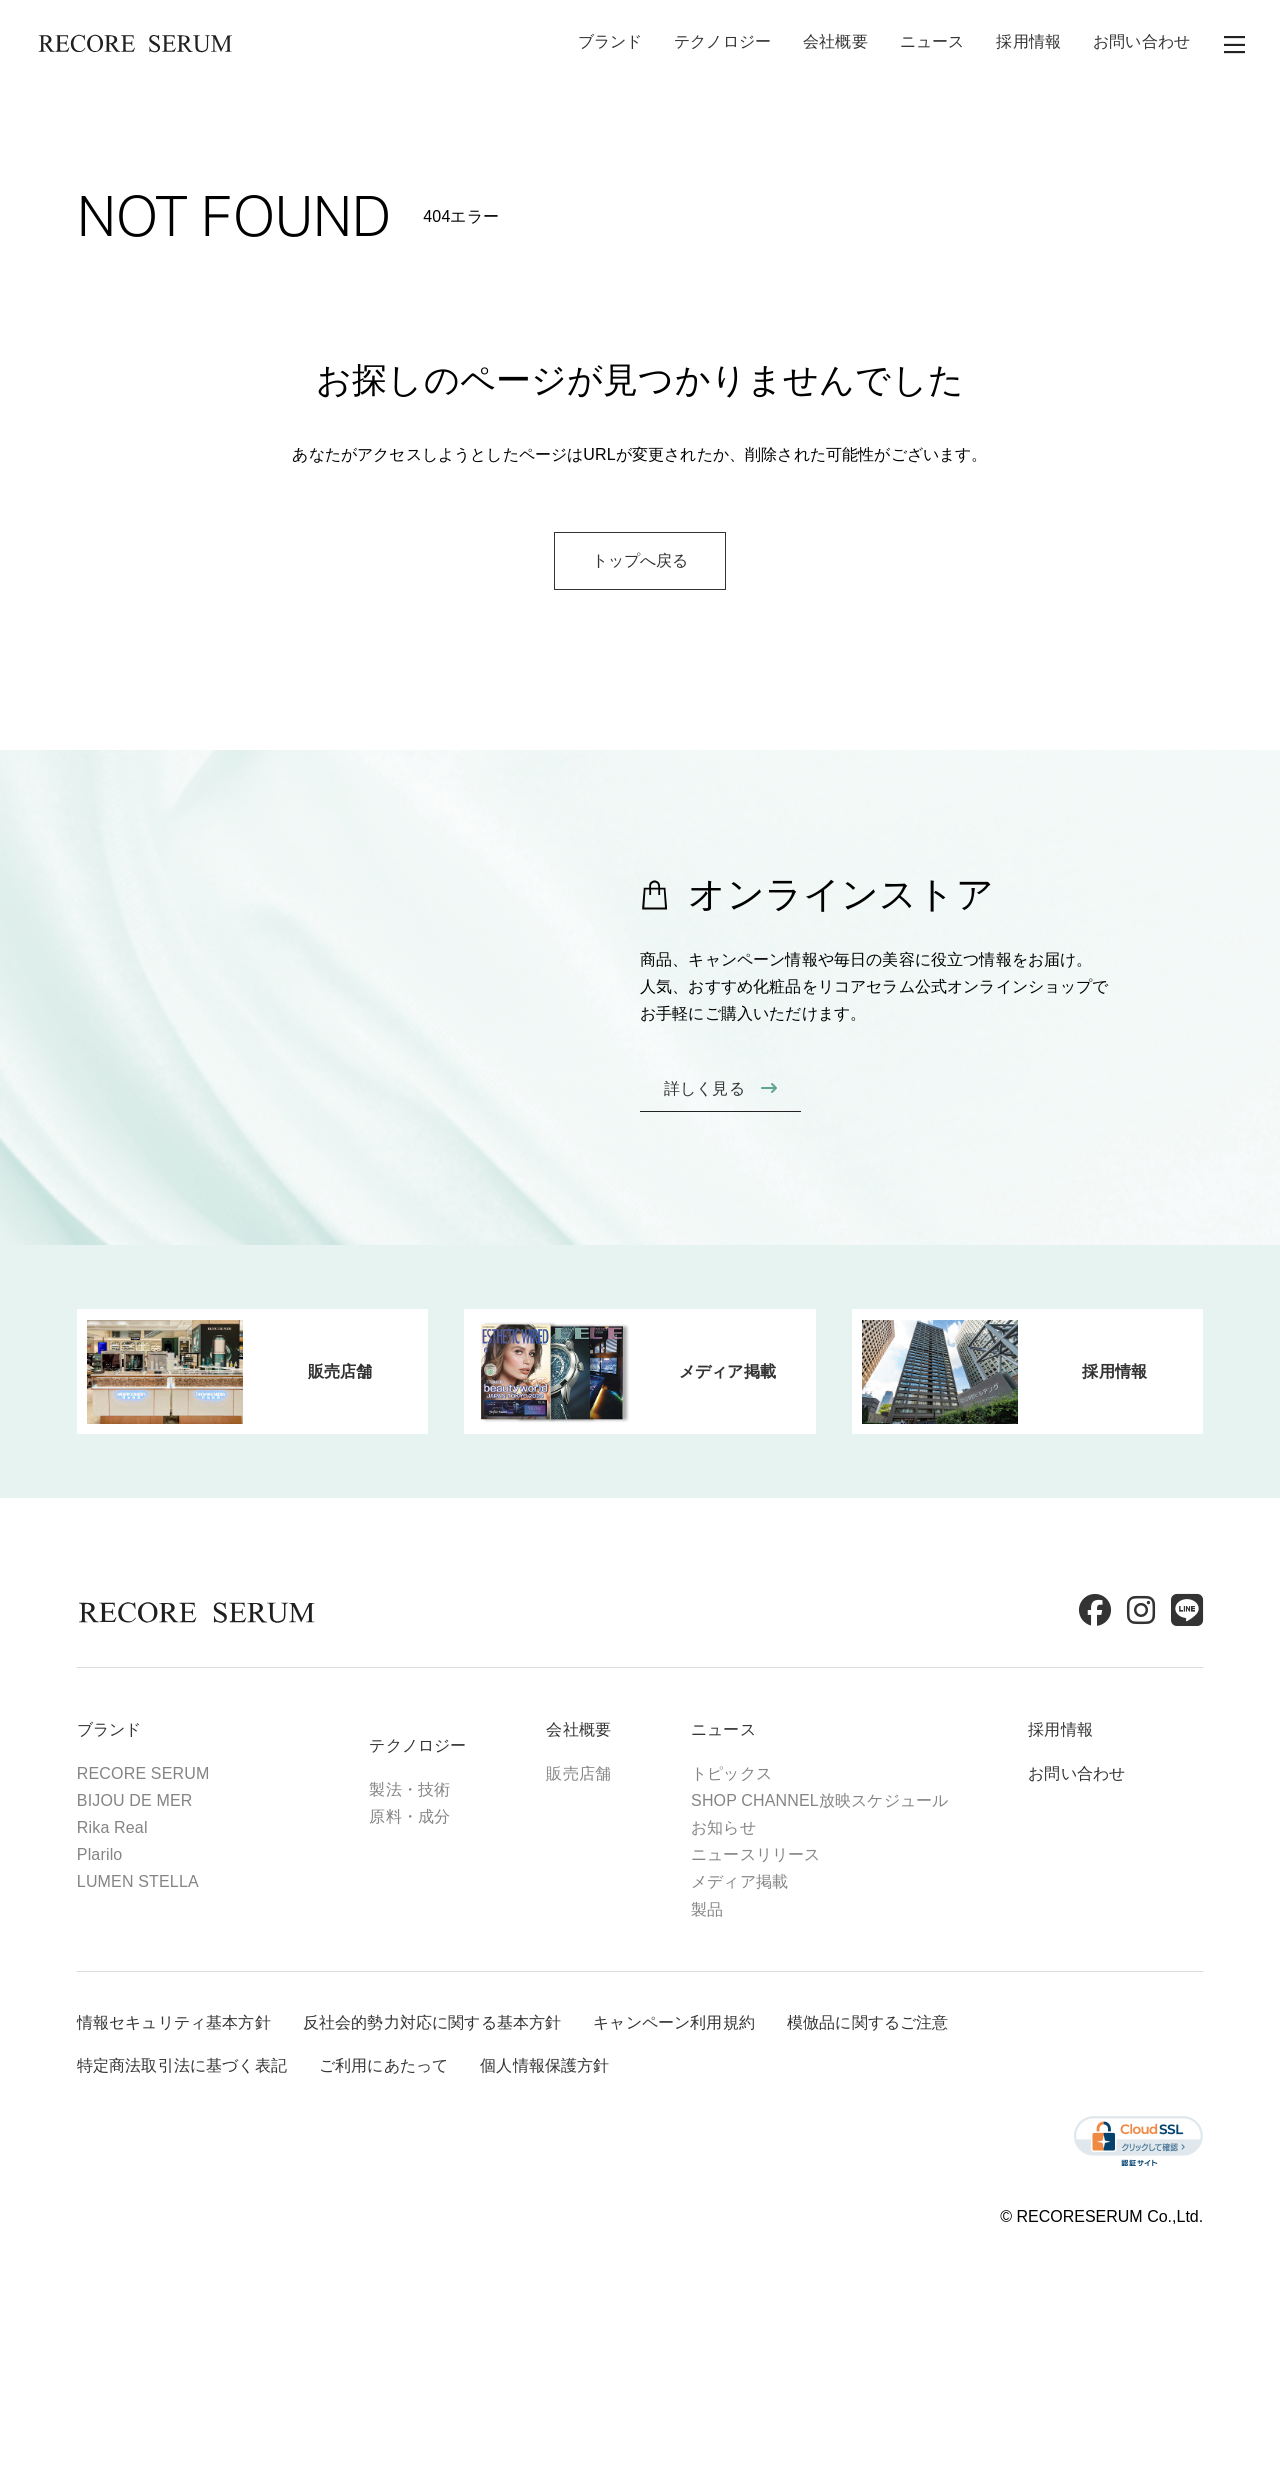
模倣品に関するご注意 (891, 2114)
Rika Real (135, 1908)
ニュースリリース (778, 1935)
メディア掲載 (762, 1962)
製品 (730, 1989)
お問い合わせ (1141, 44)
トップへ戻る (640, 671)
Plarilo (123, 1935)
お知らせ (746, 1908)
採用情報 (1028, 44)
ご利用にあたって (406, 2157)
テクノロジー (722, 44)
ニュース (932, 44)
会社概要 (835, 44)
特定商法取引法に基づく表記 (205, 2157)
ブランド (610, 44)
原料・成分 (433, 1897)
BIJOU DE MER (158, 1881)
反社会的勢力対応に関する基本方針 (455, 2114)
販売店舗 (602, 1854)
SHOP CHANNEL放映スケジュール (842, 1881)
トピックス (754, 1854)
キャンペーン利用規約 (697, 2114)
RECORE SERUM (166, 1854)
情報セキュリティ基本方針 (197, 2114)
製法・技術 (433, 1870)
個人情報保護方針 (567, 2157)
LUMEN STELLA (161, 1962)
